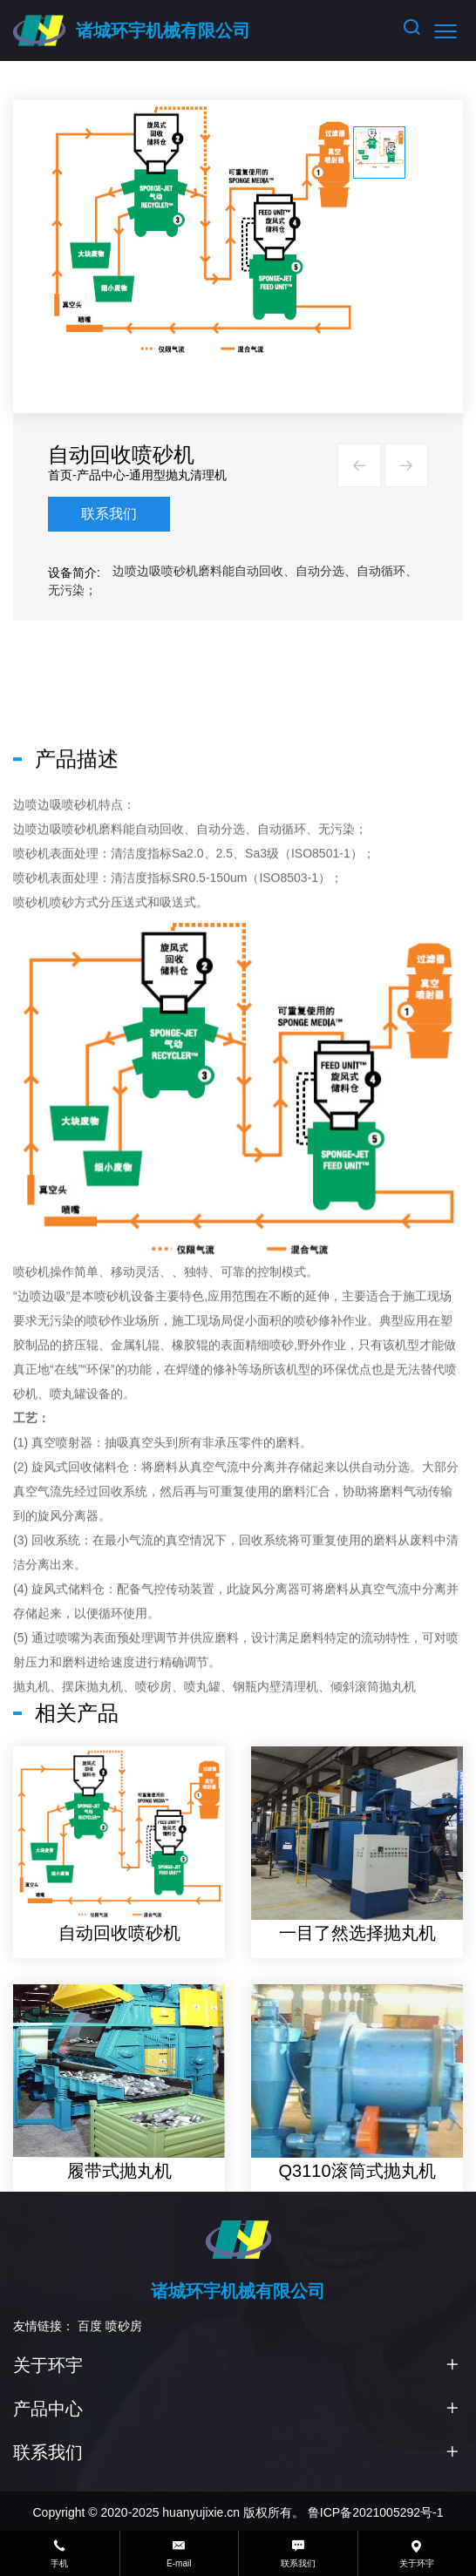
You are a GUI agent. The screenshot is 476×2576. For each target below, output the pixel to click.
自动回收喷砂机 (131, 2042)
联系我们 (120, 513)
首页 (71, 475)
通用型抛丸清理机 (190, 475)
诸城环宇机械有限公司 (163, 30)
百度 (90, 2326)
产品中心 (112, 475)
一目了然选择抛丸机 (368, 2042)
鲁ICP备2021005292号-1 (376, 2512)
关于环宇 (48, 2365)
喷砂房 (123, 2326)
